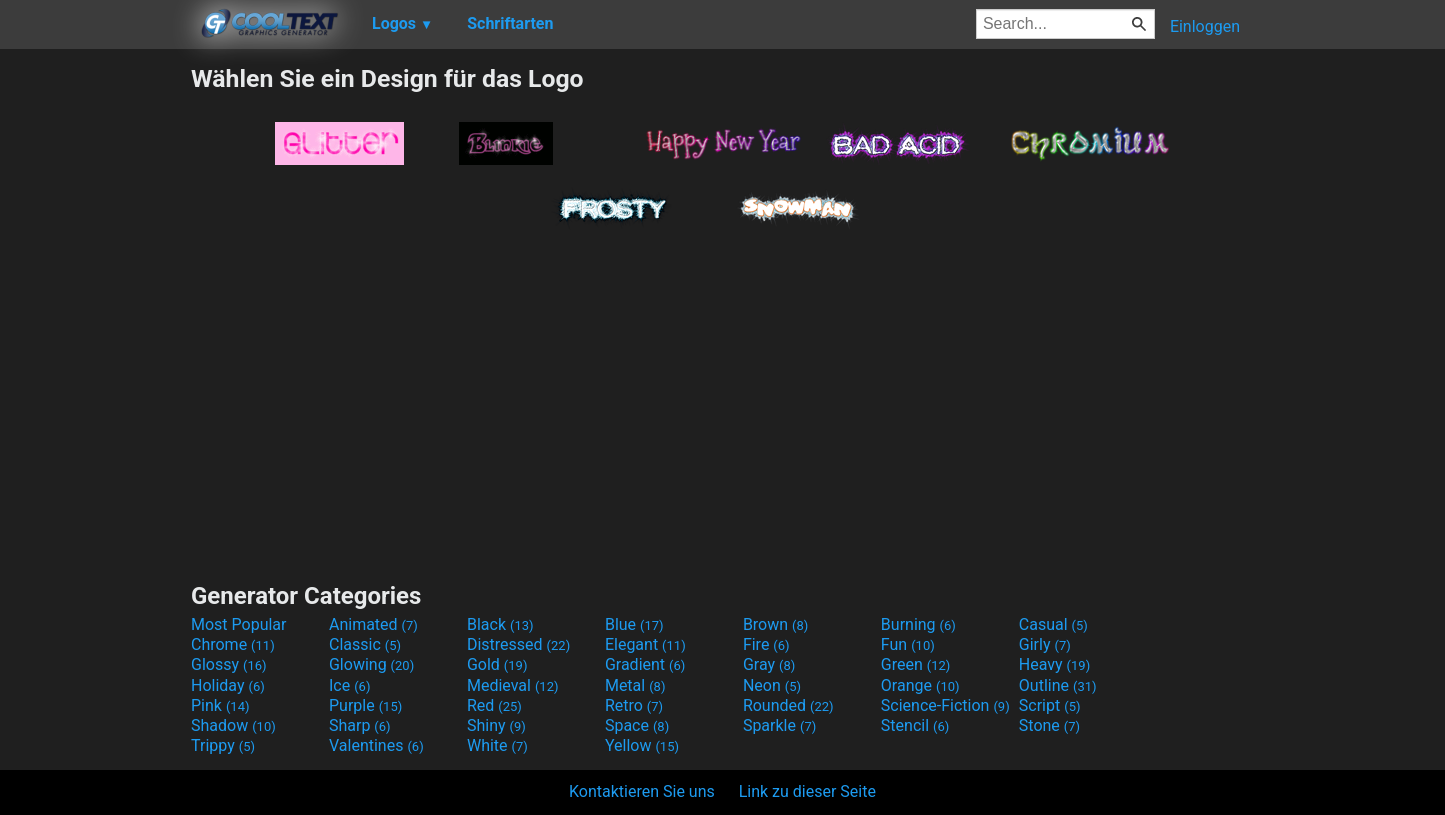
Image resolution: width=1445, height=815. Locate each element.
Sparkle (779, 725)
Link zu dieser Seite (807, 791)
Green (916, 664)
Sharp (360, 725)
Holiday (228, 685)
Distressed (518, 644)
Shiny (496, 725)
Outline (1058, 685)
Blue (634, 624)
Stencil (915, 725)
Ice (349, 685)
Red (494, 705)
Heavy (1054, 664)
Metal (635, 685)
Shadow (233, 725)
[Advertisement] (95, 364)
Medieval (513, 685)
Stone (1049, 725)
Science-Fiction (945, 705)
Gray (769, 664)
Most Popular (239, 624)
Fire (766, 644)
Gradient (645, 664)
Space (637, 725)
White (497, 745)
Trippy (223, 745)
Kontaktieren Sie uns (642, 791)
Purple (365, 705)
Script (1050, 705)
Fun (908, 644)
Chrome (233, 644)
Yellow (642, 745)
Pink (220, 705)
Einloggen (1205, 26)
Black (500, 624)
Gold (497, 664)
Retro (634, 705)
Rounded (788, 705)
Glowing (371, 664)
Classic (365, 644)
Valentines (376, 745)
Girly (1045, 644)
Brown (775, 624)
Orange (920, 685)
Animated (373, 624)
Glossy (229, 664)
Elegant (645, 644)
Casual (1053, 624)
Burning (918, 624)
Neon (772, 685)
